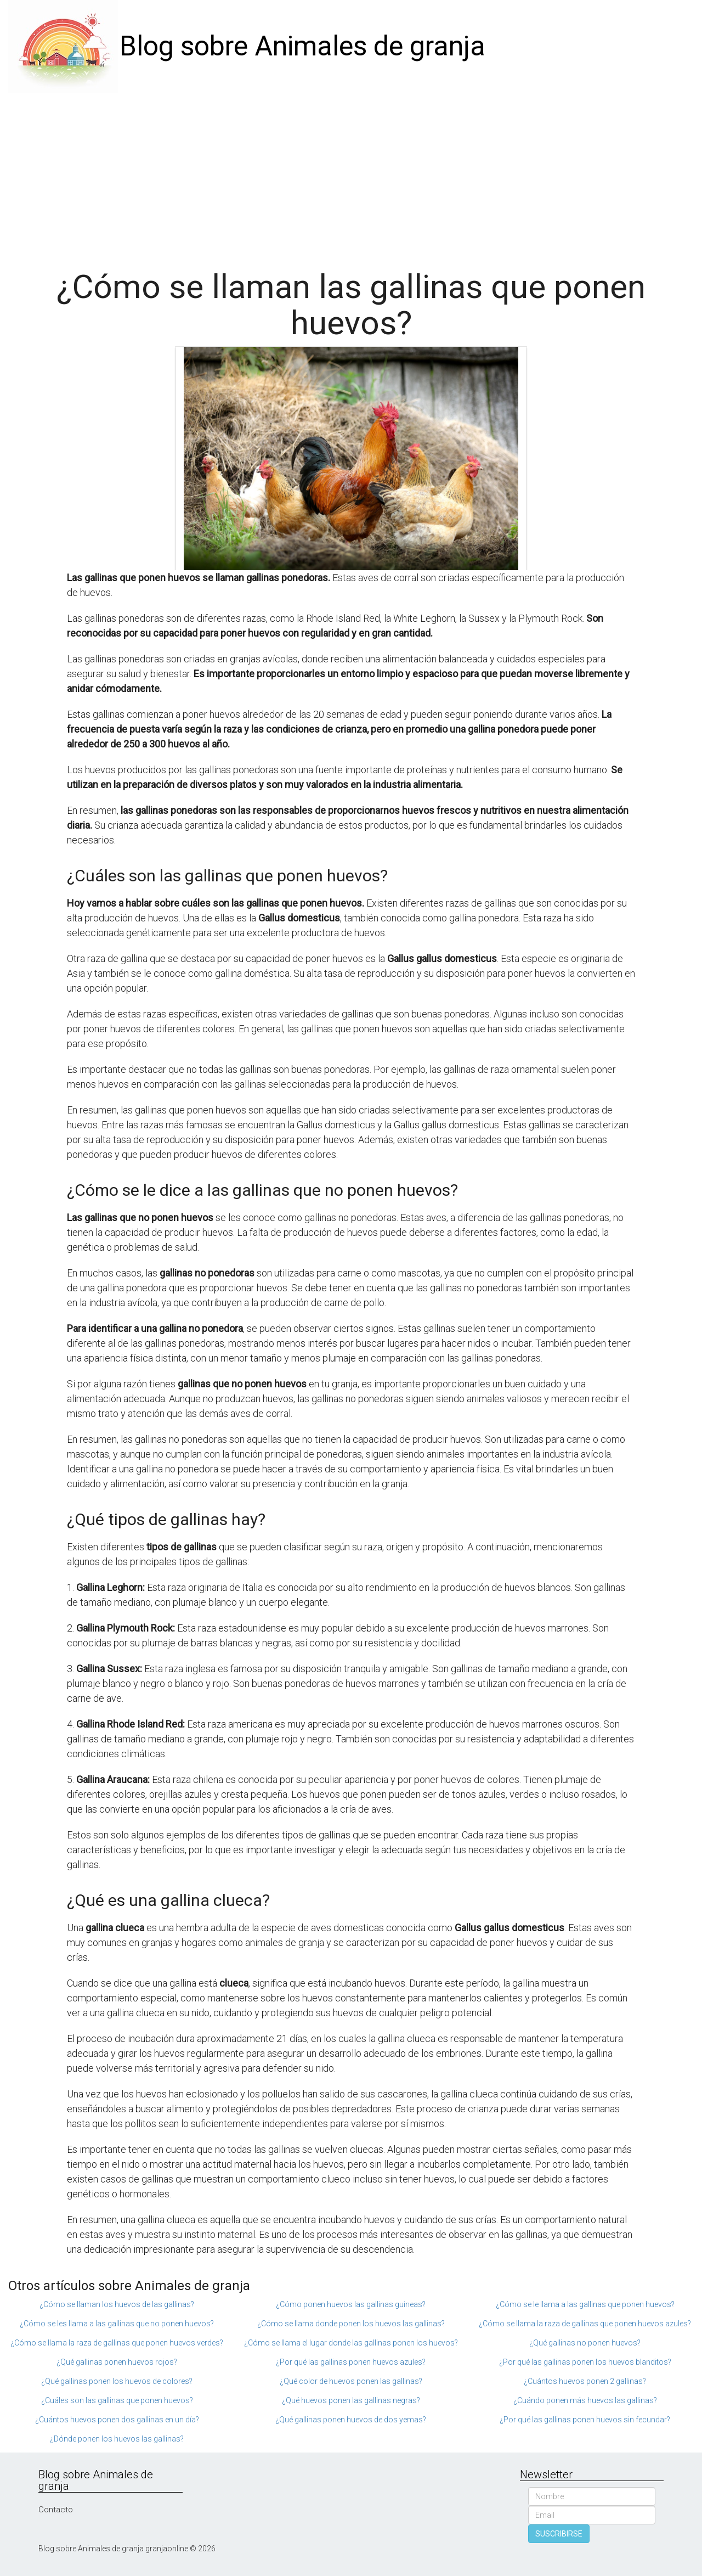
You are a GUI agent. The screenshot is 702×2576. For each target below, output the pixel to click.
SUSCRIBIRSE (558, 2533)
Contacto (55, 2510)
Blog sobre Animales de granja (302, 46)
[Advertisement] (351, 175)
